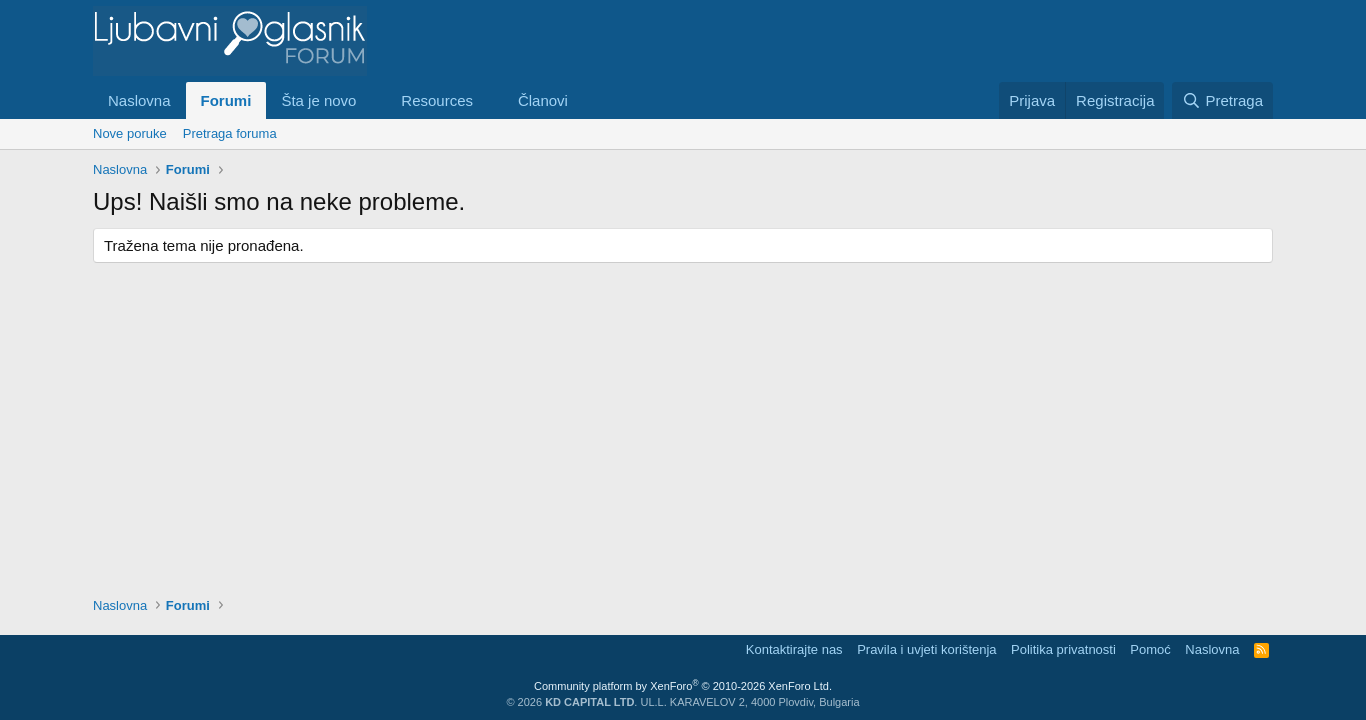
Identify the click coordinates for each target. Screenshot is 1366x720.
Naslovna (139, 100)
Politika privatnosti (1063, 649)
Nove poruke (130, 133)
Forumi (226, 100)
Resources (437, 100)
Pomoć (1150, 649)
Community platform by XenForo (683, 686)
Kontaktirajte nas (794, 649)
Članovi (543, 100)
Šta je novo (318, 100)
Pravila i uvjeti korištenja (926, 649)
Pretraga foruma (230, 133)
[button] (372, 100)
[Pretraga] (1222, 100)
